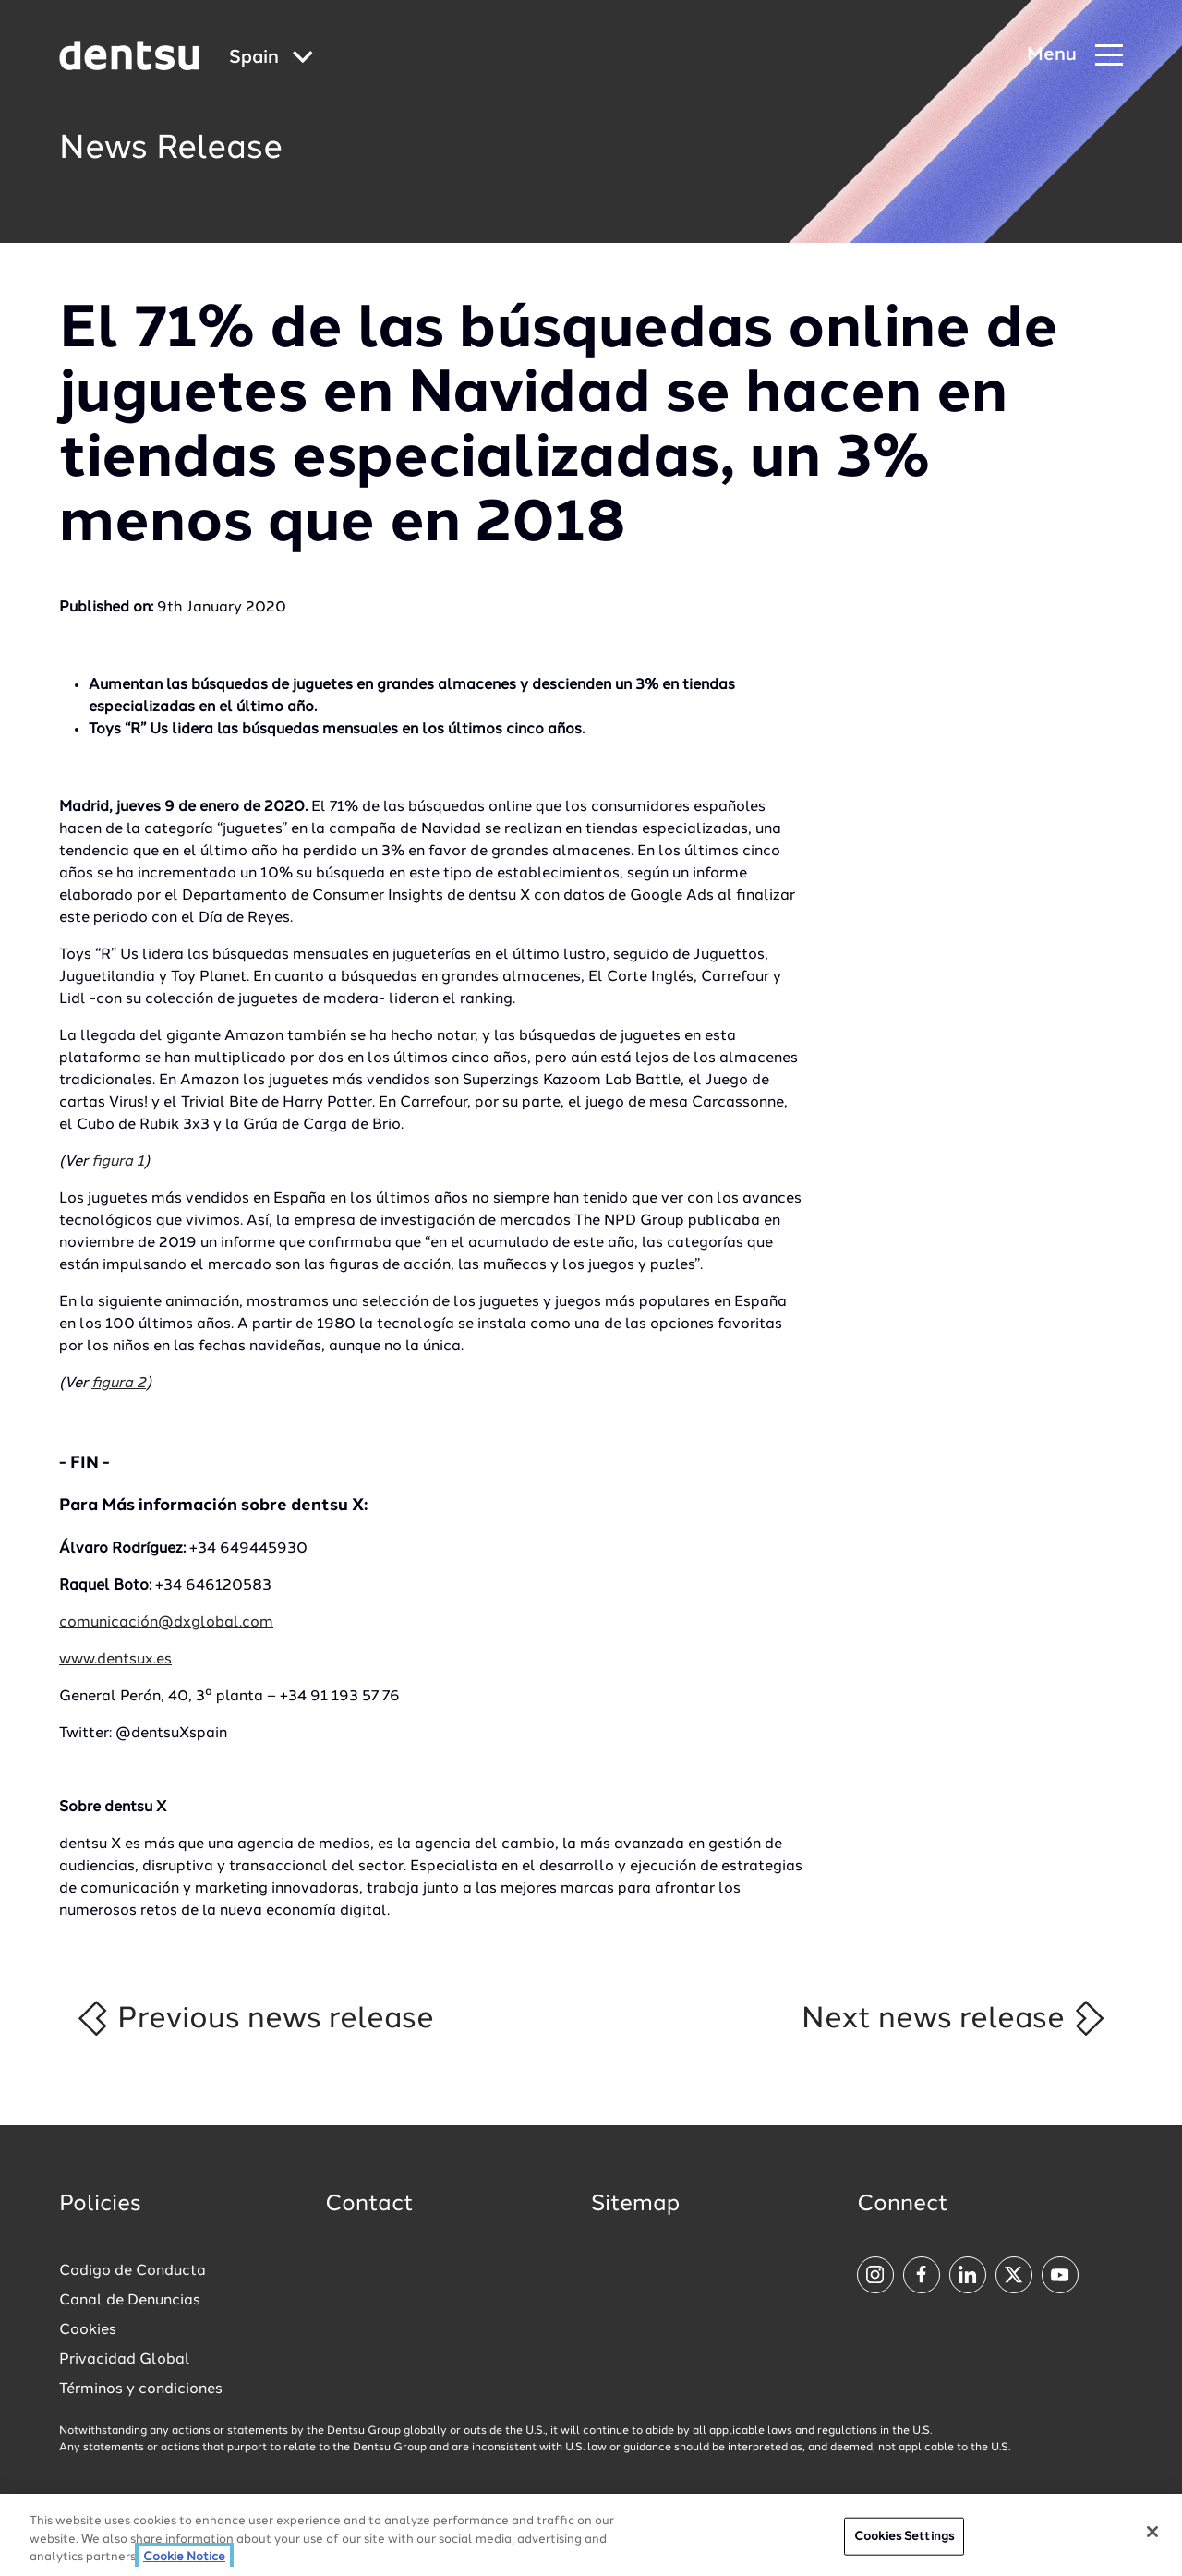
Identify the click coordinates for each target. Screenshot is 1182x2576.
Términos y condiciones (141, 2389)
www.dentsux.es (115, 1659)
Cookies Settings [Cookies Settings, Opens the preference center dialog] (904, 2541)
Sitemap (635, 2205)
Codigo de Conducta (132, 2271)
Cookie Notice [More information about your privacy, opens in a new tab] (184, 2563)
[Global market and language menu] (271, 58)
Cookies (87, 2330)
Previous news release (254, 2018)
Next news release (954, 2018)
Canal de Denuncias (129, 2300)
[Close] (1152, 2536)
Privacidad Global (124, 2359)
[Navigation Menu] (1075, 55)
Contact (369, 2205)
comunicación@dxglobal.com (166, 1622)
